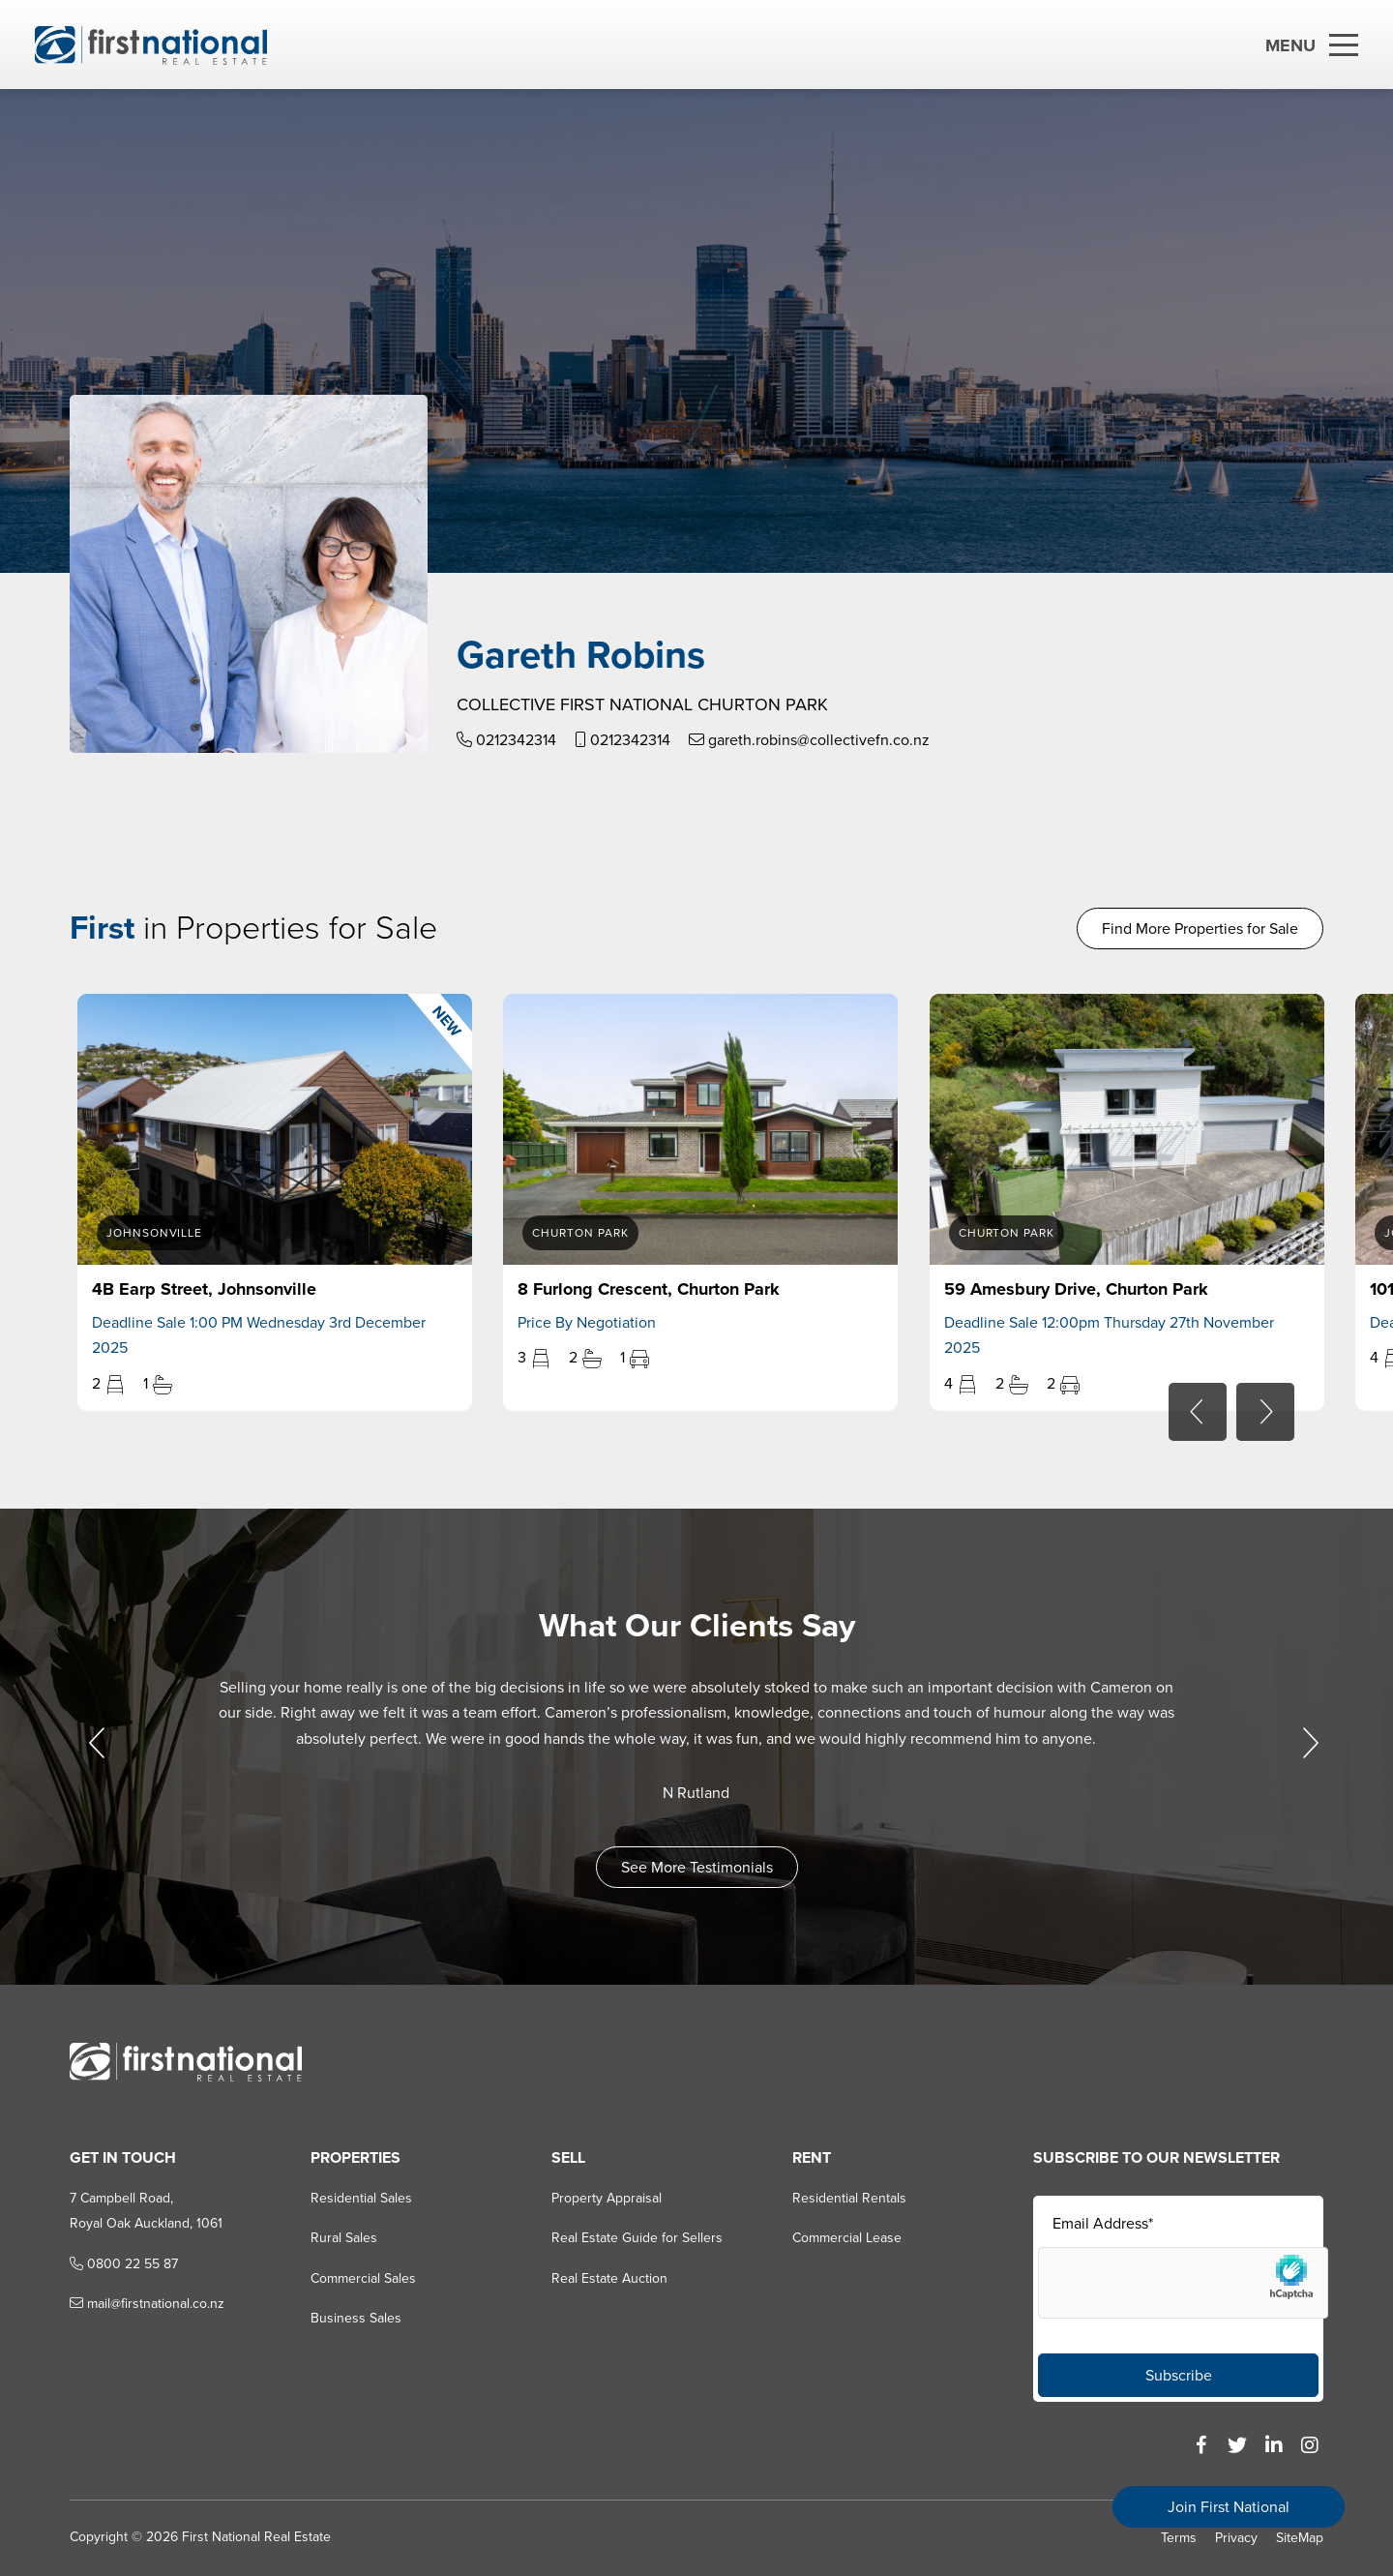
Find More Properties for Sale (1200, 928)
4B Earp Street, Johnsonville (204, 1289)
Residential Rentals (849, 2198)
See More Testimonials (697, 1867)
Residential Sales (361, 2198)
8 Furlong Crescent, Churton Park (649, 1289)
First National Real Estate (256, 2537)
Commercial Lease (847, 2238)
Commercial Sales (363, 2278)
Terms (1179, 2538)
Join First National (1228, 2507)
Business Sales (356, 2318)
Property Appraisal (606, 2198)
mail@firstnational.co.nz (147, 2303)
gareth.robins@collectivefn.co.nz (809, 740)
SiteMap (1299, 2538)
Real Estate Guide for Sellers (637, 2238)
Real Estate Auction (609, 2278)
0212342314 (506, 740)
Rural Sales (344, 2238)
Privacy (1236, 2538)
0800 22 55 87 (124, 2264)
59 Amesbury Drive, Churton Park (1076, 1289)
